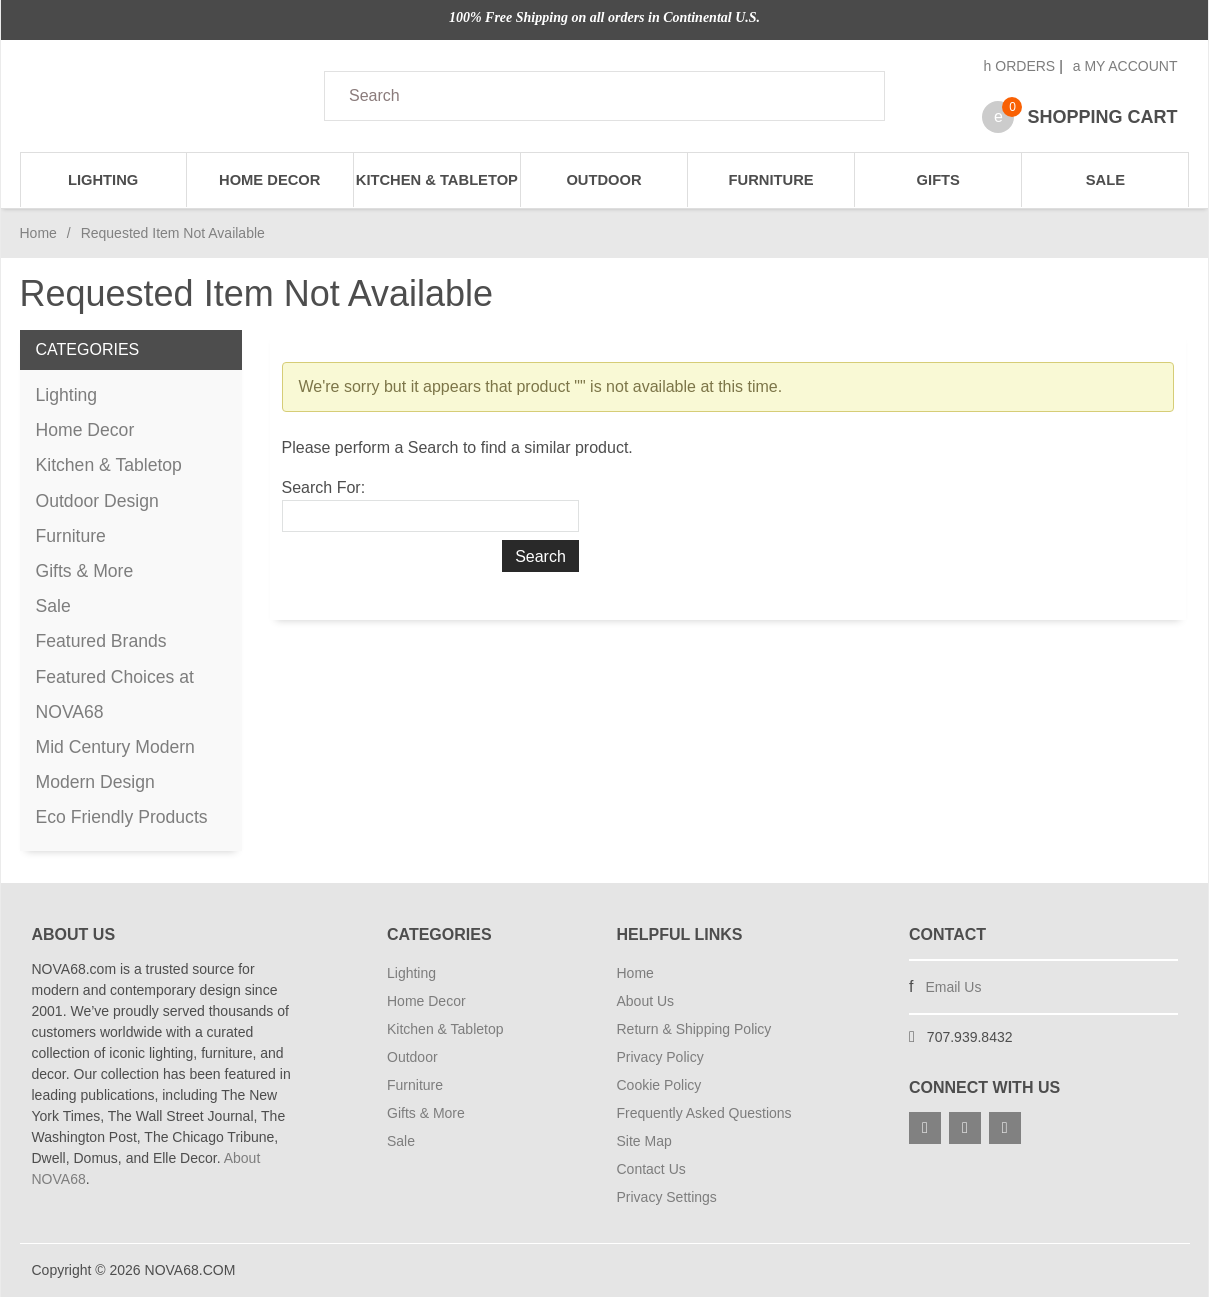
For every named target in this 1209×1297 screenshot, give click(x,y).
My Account (1125, 66)
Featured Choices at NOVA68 (115, 694)
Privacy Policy (660, 1057)
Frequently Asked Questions (704, 1113)
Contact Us (651, 1169)
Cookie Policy (659, 1085)
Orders (1020, 66)
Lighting (103, 180)
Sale (1105, 180)
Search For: (324, 487)
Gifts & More (85, 571)
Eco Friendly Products (122, 817)
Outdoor (603, 180)
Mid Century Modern (115, 747)
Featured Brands (101, 641)
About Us (646, 1001)
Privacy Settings (667, 1197)
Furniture (771, 180)
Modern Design (95, 782)
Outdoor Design (97, 501)
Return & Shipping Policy (694, 1029)
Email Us (953, 987)
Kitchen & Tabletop (437, 180)
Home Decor (269, 180)
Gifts (938, 180)
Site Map (644, 1141)
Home (38, 233)
